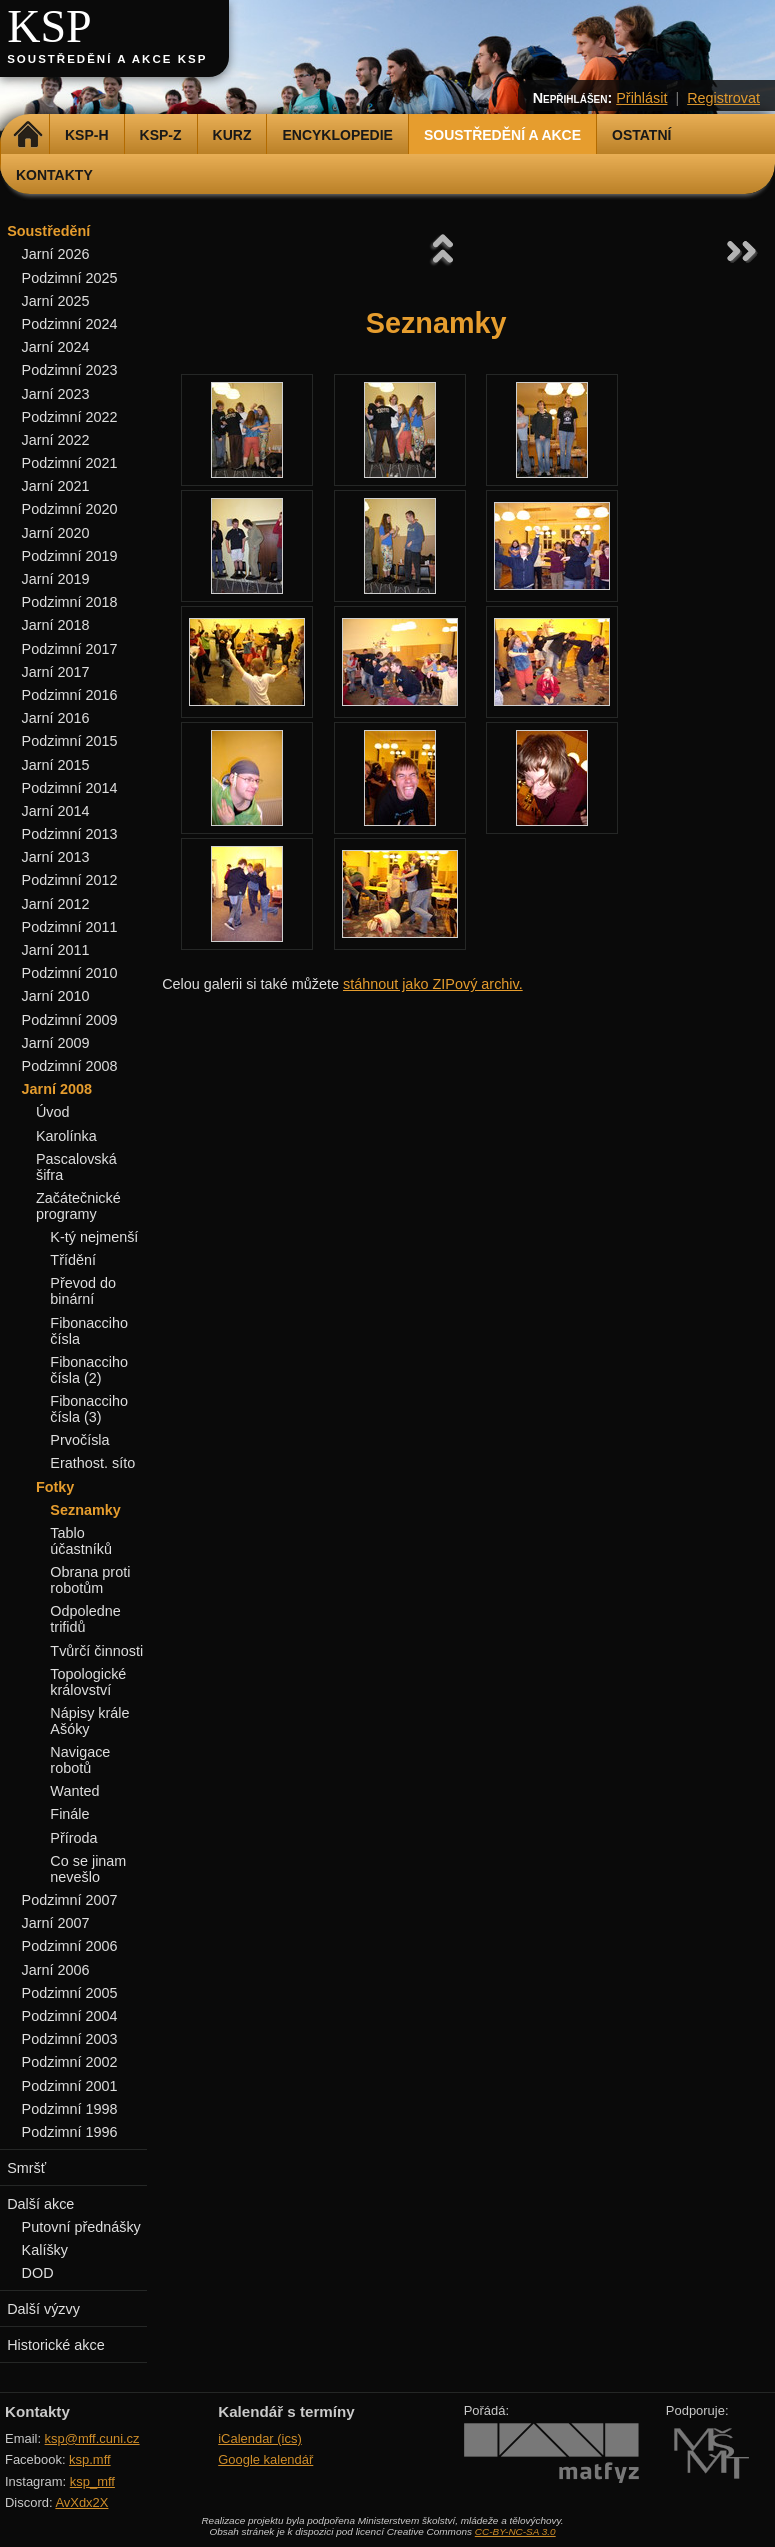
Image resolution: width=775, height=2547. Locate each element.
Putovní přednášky (81, 2227)
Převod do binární (83, 1291)
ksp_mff (92, 2481)
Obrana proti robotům (90, 1580)
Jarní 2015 (56, 765)
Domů (27, 135)
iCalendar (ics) (260, 2438)
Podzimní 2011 (70, 927)
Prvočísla (79, 1440)
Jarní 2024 (56, 347)
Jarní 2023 (56, 394)
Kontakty (54, 175)
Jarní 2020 (56, 533)
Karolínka (66, 1136)
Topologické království (88, 1682)
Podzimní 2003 (70, 2039)
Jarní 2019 (56, 579)
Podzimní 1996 (70, 2132)
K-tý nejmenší (94, 1237)
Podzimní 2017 (70, 649)
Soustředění (48, 231)
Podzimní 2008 (70, 1066)
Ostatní (641, 135)
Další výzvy (43, 2309)
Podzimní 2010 (70, 973)
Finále (69, 1814)
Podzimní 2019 (70, 556)
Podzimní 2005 (70, 1993)
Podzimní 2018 (70, 602)
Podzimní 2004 (70, 2016)
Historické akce (56, 2345)
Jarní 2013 (56, 857)
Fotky (55, 1487)
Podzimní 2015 (70, 741)
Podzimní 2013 (70, 834)
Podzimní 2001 (70, 2086)
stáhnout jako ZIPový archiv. (433, 984)
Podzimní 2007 (70, 1900)
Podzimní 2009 (70, 1020)
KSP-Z (161, 135)
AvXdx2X (81, 2502)
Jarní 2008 (57, 1089)
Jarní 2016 (56, 718)
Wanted (74, 1791)
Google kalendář (265, 2459)
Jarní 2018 (56, 625)
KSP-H (87, 135)
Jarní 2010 (56, 996)
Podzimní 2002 (70, 2062)
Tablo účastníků (81, 1541)
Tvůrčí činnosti (96, 1651)
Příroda (73, 1838)
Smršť (26, 2168)
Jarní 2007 (56, 1923)
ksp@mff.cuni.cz (92, 2438)
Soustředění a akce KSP (107, 59)
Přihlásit (641, 98)
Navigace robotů (80, 1760)
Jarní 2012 (56, 904)
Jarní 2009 (56, 1043)
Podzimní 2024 (70, 324)
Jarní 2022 (56, 440)
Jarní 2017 (56, 672)
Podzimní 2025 (70, 278)
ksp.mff (90, 2459)
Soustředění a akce (502, 135)
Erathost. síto (92, 1463)
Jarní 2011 (56, 950)
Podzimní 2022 (70, 417)
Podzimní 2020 (70, 509)
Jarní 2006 (56, 1970)
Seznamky (85, 1510)
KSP (49, 26)
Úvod (53, 1112)
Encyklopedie (337, 135)
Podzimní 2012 (70, 880)
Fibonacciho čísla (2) (89, 1370)
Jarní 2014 (56, 811)
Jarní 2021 (56, 486)
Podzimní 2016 (70, 695)
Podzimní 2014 (70, 788)
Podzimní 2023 (70, 370)
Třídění (73, 1260)
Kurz (232, 135)
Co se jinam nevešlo (88, 1869)
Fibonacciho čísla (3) (89, 1409)
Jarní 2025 (56, 301)
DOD (38, 2273)
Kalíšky (45, 2250)
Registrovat (723, 98)
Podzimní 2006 (70, 1946)
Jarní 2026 (56, 254)
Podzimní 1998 (70, 2109)
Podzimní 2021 (70, 463)
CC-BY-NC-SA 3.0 (515, 2531)
